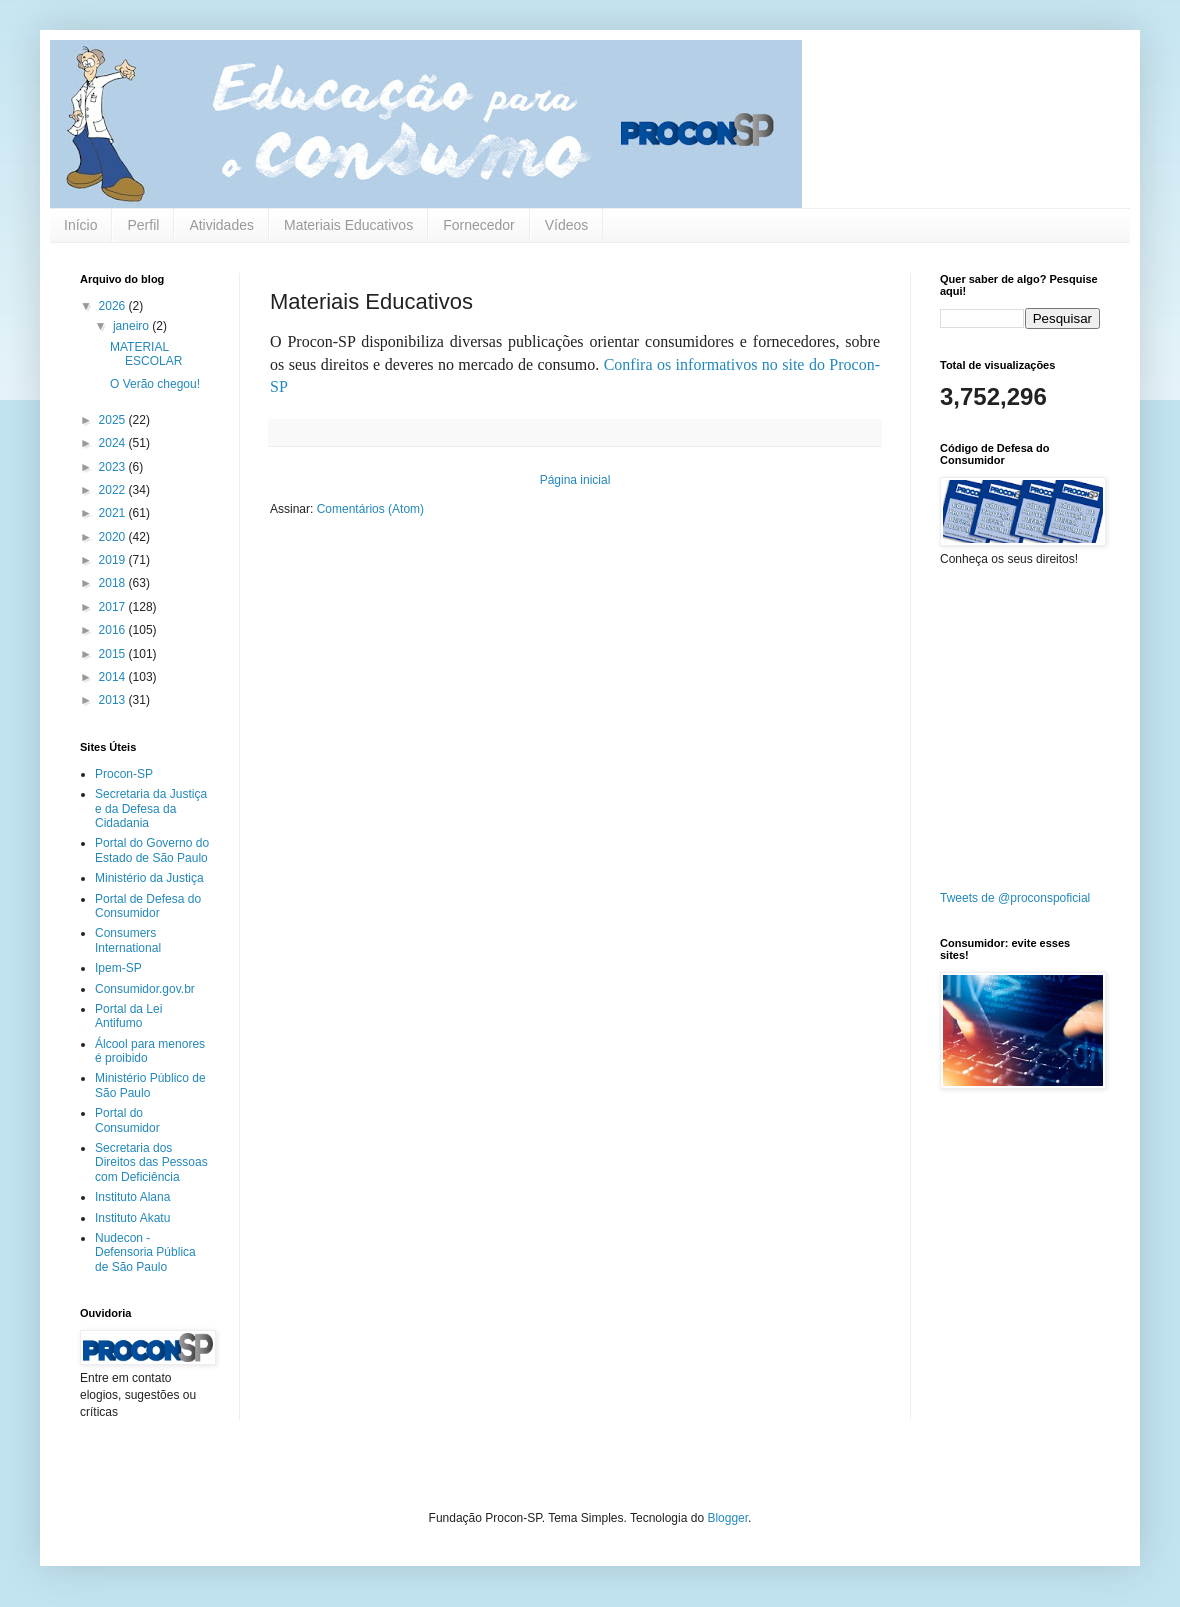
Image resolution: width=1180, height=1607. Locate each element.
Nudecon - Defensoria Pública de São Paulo (145, 1252)
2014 (114, 677)
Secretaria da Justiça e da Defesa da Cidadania (151, 808)
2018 (114, 583)
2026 (114, 306)
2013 (114, 700)
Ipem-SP (118, 968)
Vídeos (567, 225)
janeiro (132, 326)
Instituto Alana (132, 1197)
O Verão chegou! (155, 384)
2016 (114, 630)
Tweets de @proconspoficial (1015, 898)
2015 (114, 654)
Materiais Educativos (348, 225)
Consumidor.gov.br (145, 989)
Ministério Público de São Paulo (150, 1085)
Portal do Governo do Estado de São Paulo (152, 850)
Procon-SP (124, 774)
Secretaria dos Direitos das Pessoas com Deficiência (151, 1162)
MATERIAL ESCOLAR (146, 354)
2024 (114, 443)
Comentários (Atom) (370, 509)
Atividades (221, 225)
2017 (114, 607)
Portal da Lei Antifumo (128, 1016)
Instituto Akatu (132, 1218)
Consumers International (128, 940)
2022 (114, 490)
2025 (114, 420)
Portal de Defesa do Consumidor (148, 906)
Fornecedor (479, 225)
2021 (114, 513)
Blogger (727, 1518)
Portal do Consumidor (127, 1120)
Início (80, 225)
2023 (114, 467)
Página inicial (575, 480)
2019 (114, 560)
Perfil (143, 225)
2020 (114, 537)
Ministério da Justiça (149, 878)
